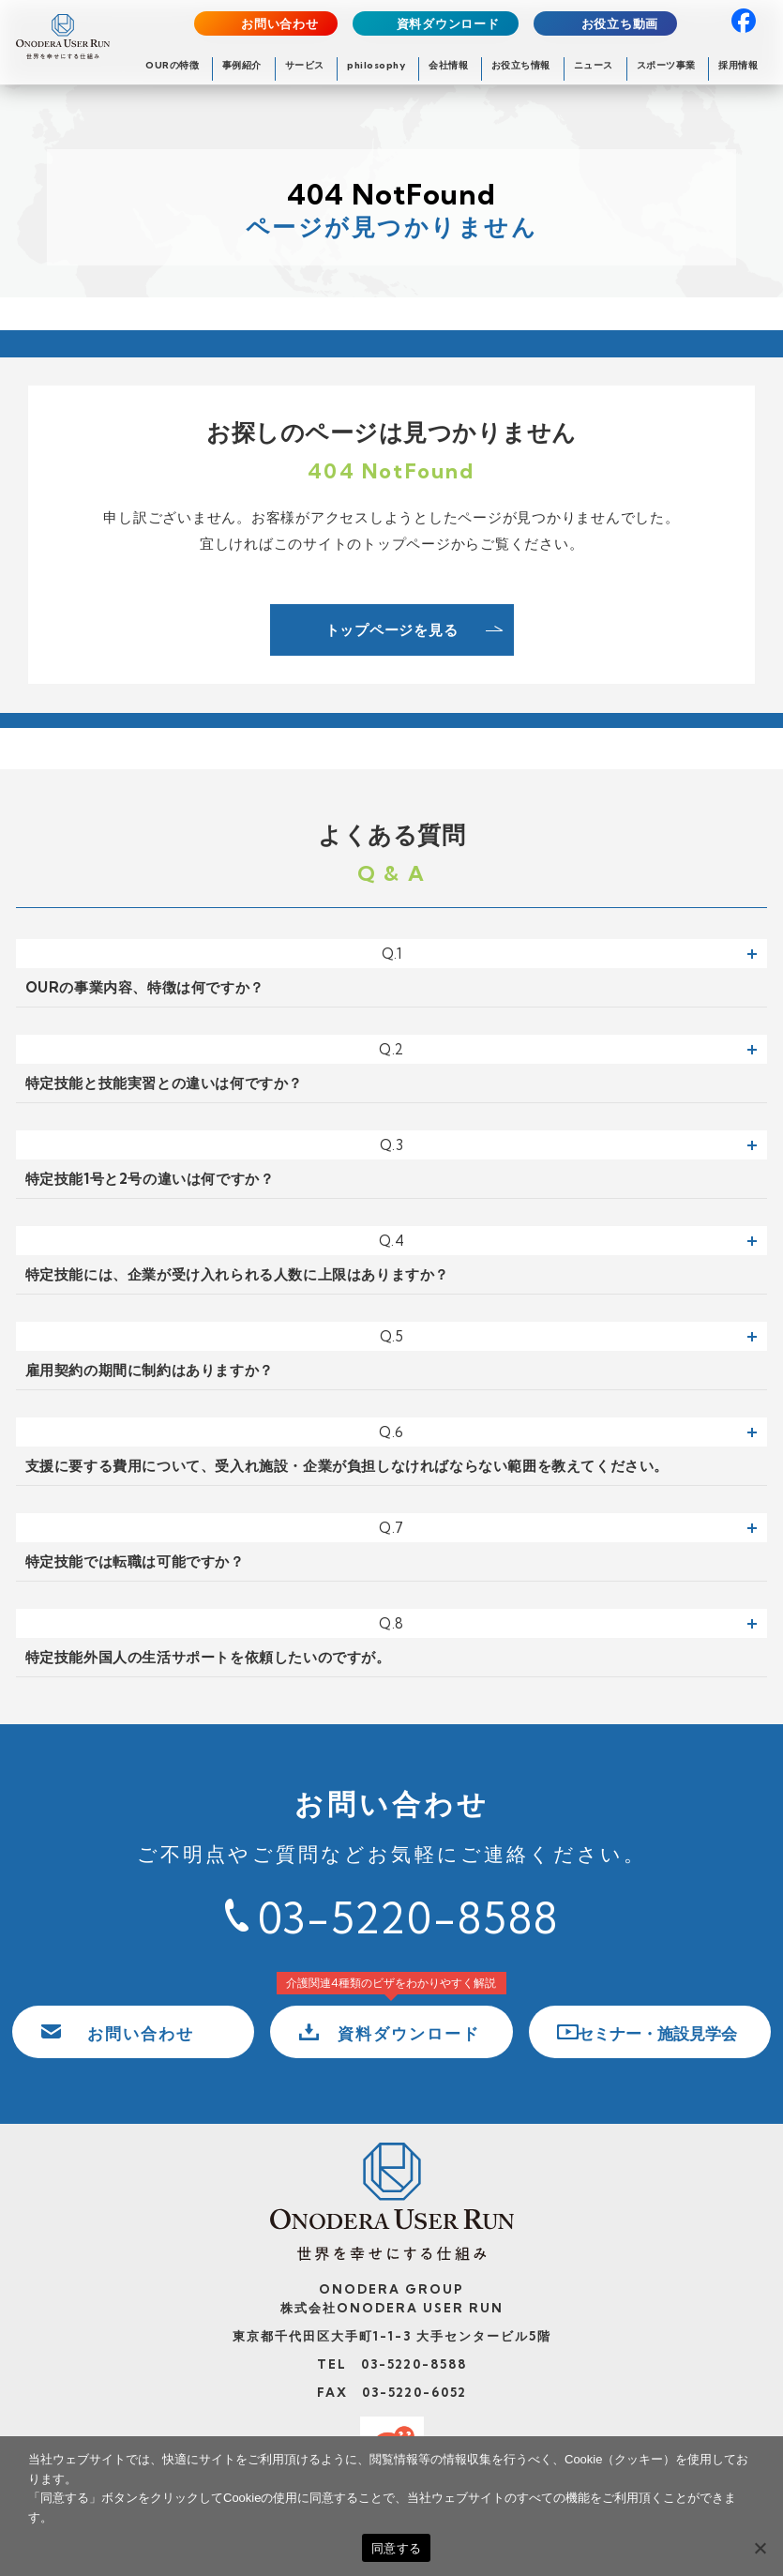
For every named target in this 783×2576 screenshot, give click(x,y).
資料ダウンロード (448, 24)
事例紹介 (242, 65)
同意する (396, 2548)
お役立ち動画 (620, 24)
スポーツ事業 (666, 65)
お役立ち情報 (520, 65)
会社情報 (448, 65)
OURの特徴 (172, 65)
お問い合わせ (280, 24)
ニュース (593, 65)
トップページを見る (392, 630)
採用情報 (738, 65)
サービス (304, 65)
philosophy (376, 65)
